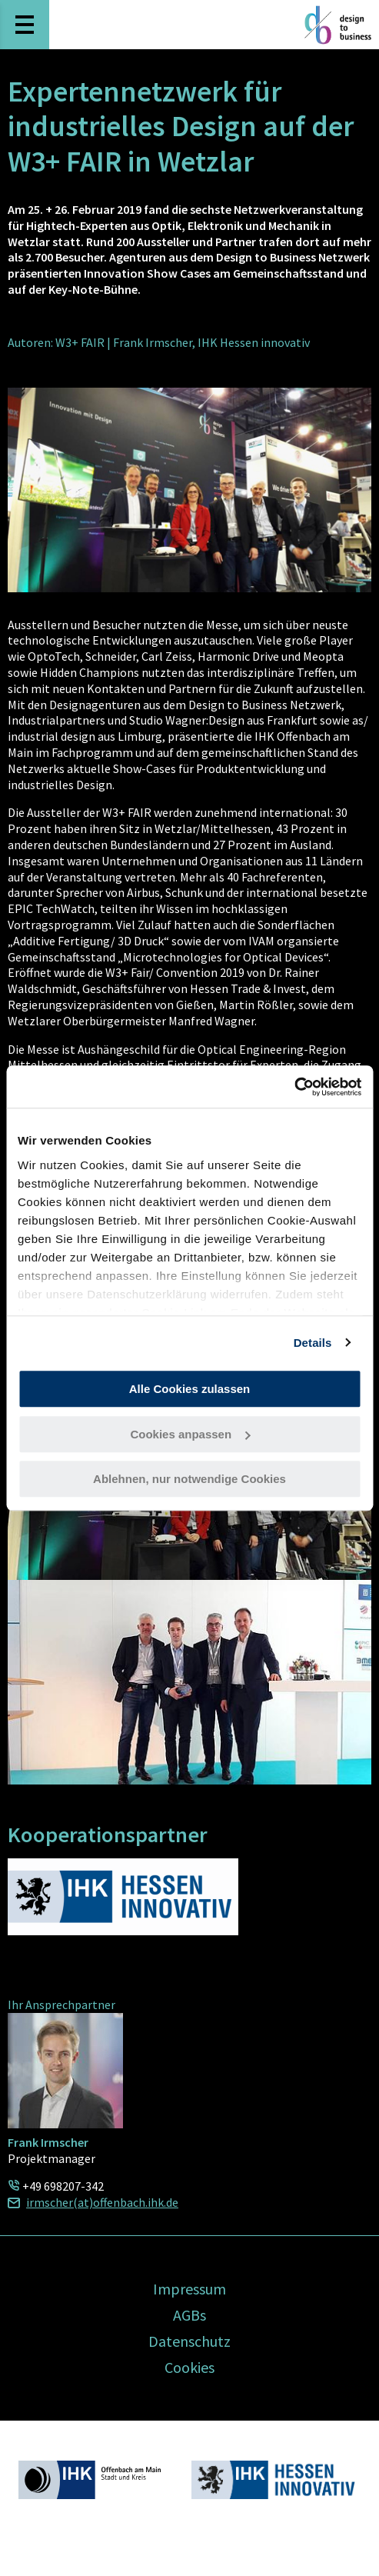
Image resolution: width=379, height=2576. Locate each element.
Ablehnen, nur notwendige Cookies (189, 1478)
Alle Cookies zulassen (190, 1388)
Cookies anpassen (190, 1434)
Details (313, 1342)
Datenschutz (189, 2341)
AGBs (189, 2314)
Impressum (189, 2288)
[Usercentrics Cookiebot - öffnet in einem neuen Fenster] (294, 1087)
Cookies (189, 2367)
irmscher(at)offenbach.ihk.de (102, 2202)
